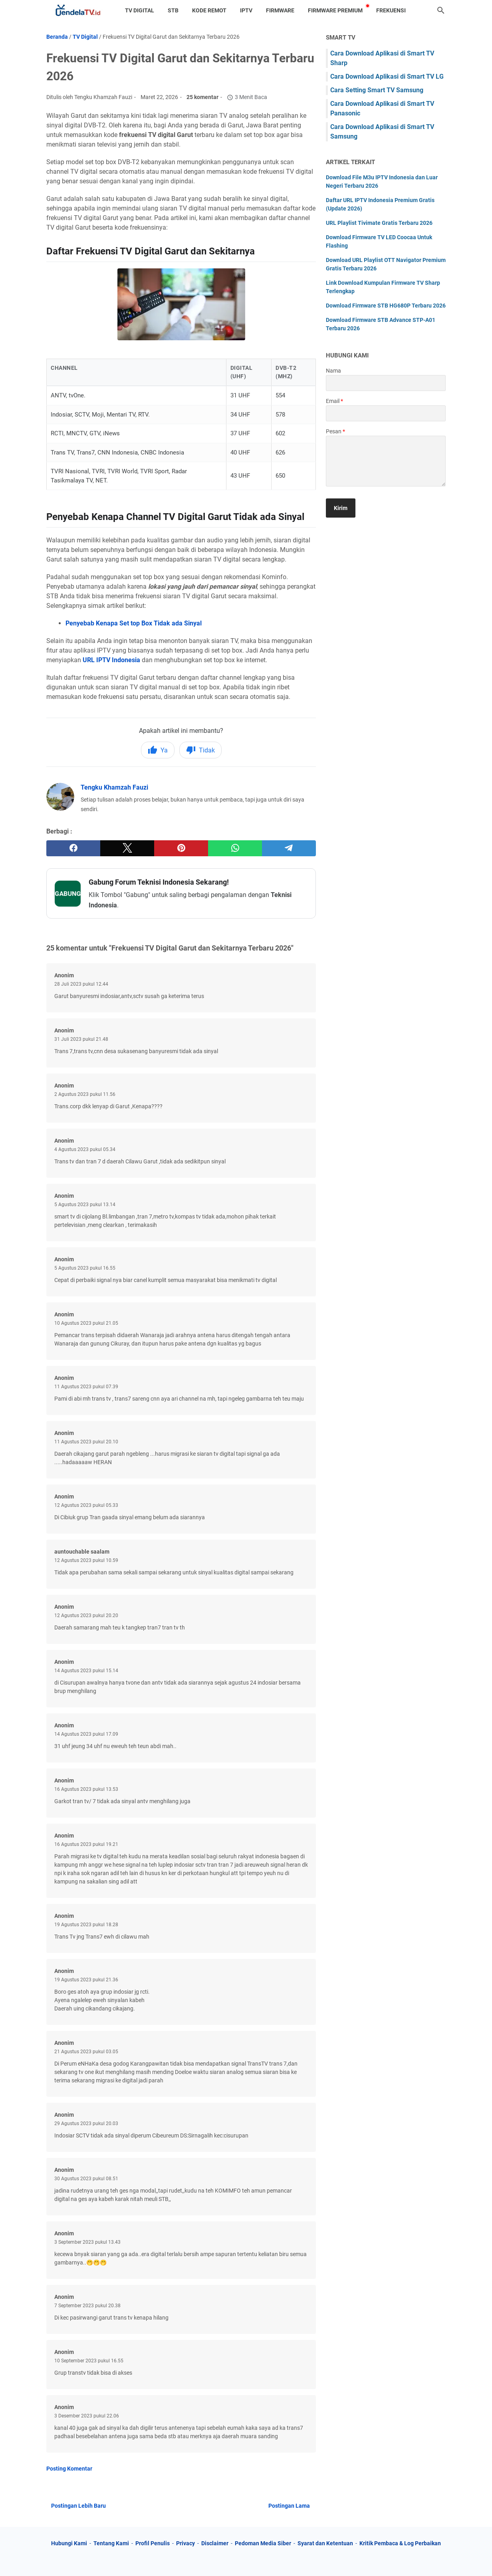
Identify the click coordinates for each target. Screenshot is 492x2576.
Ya (158, 750)
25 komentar (202, 97)
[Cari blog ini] (441, 10)
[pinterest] (181, 848)
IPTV (246, 10)
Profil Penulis (152, 2543)
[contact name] (386, 383)
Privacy (185, 2543)
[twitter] (127, 848)
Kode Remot (209, 10)
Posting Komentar (69, 2468)
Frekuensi (391, 10)
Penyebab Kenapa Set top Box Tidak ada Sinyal (133, 623)
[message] (386, 461)
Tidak (200, 750)
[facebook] (73, 848)
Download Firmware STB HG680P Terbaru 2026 (386, 305)
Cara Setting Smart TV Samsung (376, 90)
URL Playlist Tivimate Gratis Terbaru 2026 (379, 223)
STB (173, 10)
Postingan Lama (289, 2506)
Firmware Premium (335, 10)
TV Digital (139, 10)
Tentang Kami (111, 2543)
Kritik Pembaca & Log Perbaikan (400, 2543)
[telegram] (289, 848)
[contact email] (386, 413)
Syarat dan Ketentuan (325, 2543)
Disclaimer (214, 2543)
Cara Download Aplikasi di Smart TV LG (387, 76)
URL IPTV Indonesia (111, 660)
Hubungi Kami (69, 2543)
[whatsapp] (235, 848)
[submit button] (340, 508)
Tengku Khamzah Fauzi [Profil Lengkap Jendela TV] (114, 787)
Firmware (280, 10)
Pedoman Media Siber (263, 2543)
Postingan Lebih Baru (78, 2506)
